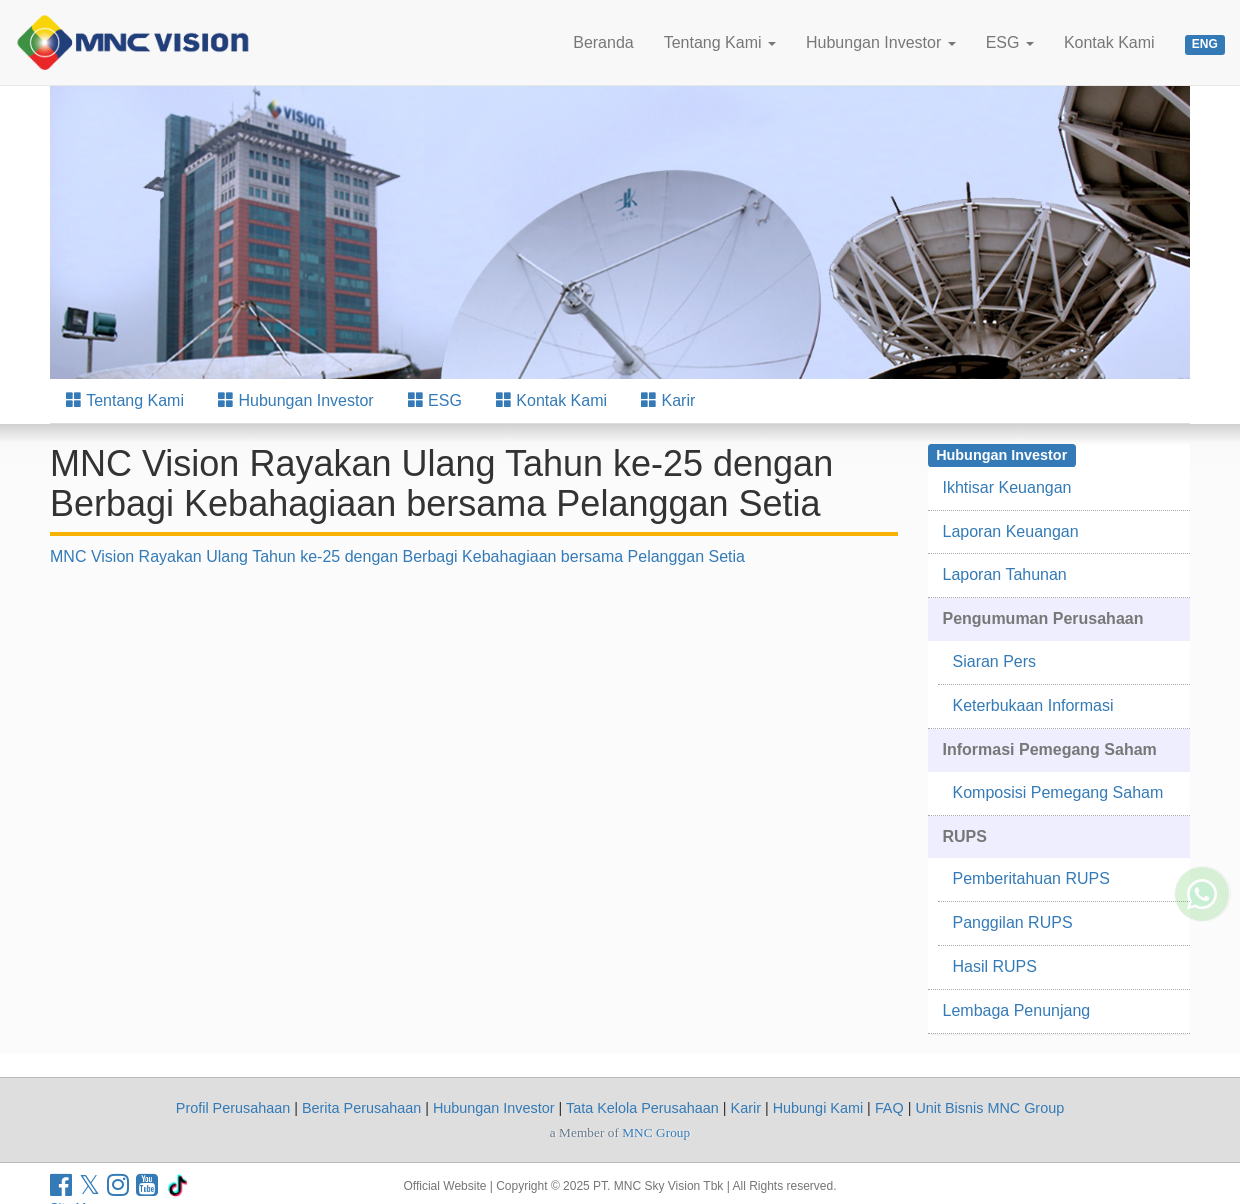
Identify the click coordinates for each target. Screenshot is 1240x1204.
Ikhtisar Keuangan (1007, 487)
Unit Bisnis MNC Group (989, 1108)
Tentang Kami (720, 42)
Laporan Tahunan (1005, 574)
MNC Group (656, 1132)
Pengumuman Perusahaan (1043, 618)
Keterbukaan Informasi (1033, 705)
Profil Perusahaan (233, 1108)
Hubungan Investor (881, 42)
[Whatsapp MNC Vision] (1202, 864)
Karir (668, 400)
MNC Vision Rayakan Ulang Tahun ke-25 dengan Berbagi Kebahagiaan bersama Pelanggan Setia (397, 556)
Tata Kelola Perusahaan (642, 1108)
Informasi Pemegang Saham (1050, 749)
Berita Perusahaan (361, 1108)
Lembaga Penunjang (1017, 1010)
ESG (1010, 42)
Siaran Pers (995, 661)
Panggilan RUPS (1013, 922)
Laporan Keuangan (1011, 531)
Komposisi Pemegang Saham (1058, 792)
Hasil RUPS (995, 966)
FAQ (889, 1108)
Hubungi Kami (818, 1108)
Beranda (603, 42)
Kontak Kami (1109, 42)
